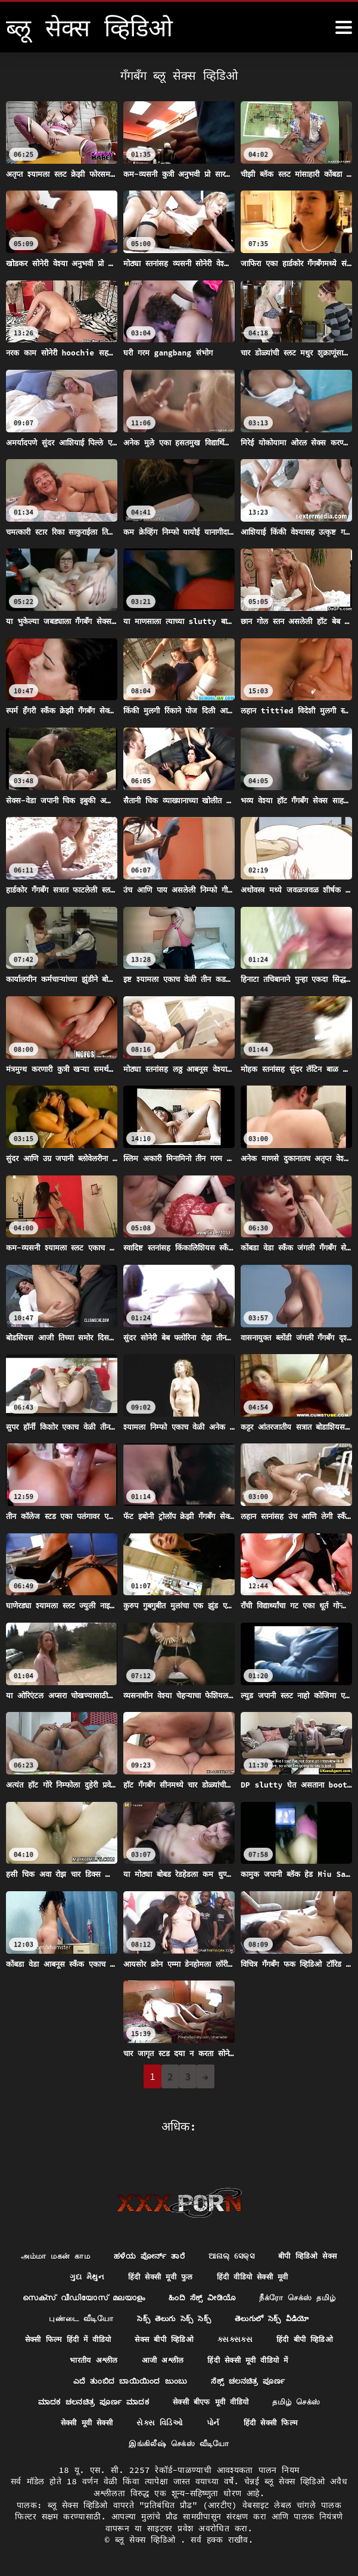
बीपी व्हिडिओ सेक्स (100, 2267)
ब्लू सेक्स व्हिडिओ (147, 2539)
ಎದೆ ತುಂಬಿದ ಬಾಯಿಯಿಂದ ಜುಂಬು (272, 2377)
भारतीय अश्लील (297, 2355)
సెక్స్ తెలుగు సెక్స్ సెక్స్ (64, 2333)
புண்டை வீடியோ (281, 2311)
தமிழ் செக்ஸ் (156, 2420)
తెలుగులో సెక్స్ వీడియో (171, 2333)
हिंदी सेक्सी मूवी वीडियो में (139, 2377)
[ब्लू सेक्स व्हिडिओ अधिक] (343, 27)
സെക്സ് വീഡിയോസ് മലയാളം (231, 2289)
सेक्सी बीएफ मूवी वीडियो (62, 2420)
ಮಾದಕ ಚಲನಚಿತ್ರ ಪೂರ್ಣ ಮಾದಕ (232, 2398)
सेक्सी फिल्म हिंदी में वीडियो (285, 2333)
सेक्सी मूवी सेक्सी (236, 2420)
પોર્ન (70, 2442)
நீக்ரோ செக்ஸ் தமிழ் (181, 2311)
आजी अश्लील (46, 2377)
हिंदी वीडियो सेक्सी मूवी (101, 2289)
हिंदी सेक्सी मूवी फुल (254, 2267)
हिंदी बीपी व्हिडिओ (215, 2355)
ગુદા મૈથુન (175, 2267)
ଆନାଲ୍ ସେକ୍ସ (279, 2245)
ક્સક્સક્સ (141, 2355)
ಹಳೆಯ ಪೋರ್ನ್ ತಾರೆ (191, 2245)
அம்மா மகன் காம (91, 2245)
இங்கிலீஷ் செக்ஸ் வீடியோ (240, 2442)
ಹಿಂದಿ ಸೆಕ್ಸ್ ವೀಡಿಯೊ (79, 2311)
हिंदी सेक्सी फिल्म (131, 2442)
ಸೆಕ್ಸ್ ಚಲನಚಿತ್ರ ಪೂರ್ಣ (105, 2398)
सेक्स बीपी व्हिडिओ (66, 2355)
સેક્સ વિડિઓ (314, 2420)
